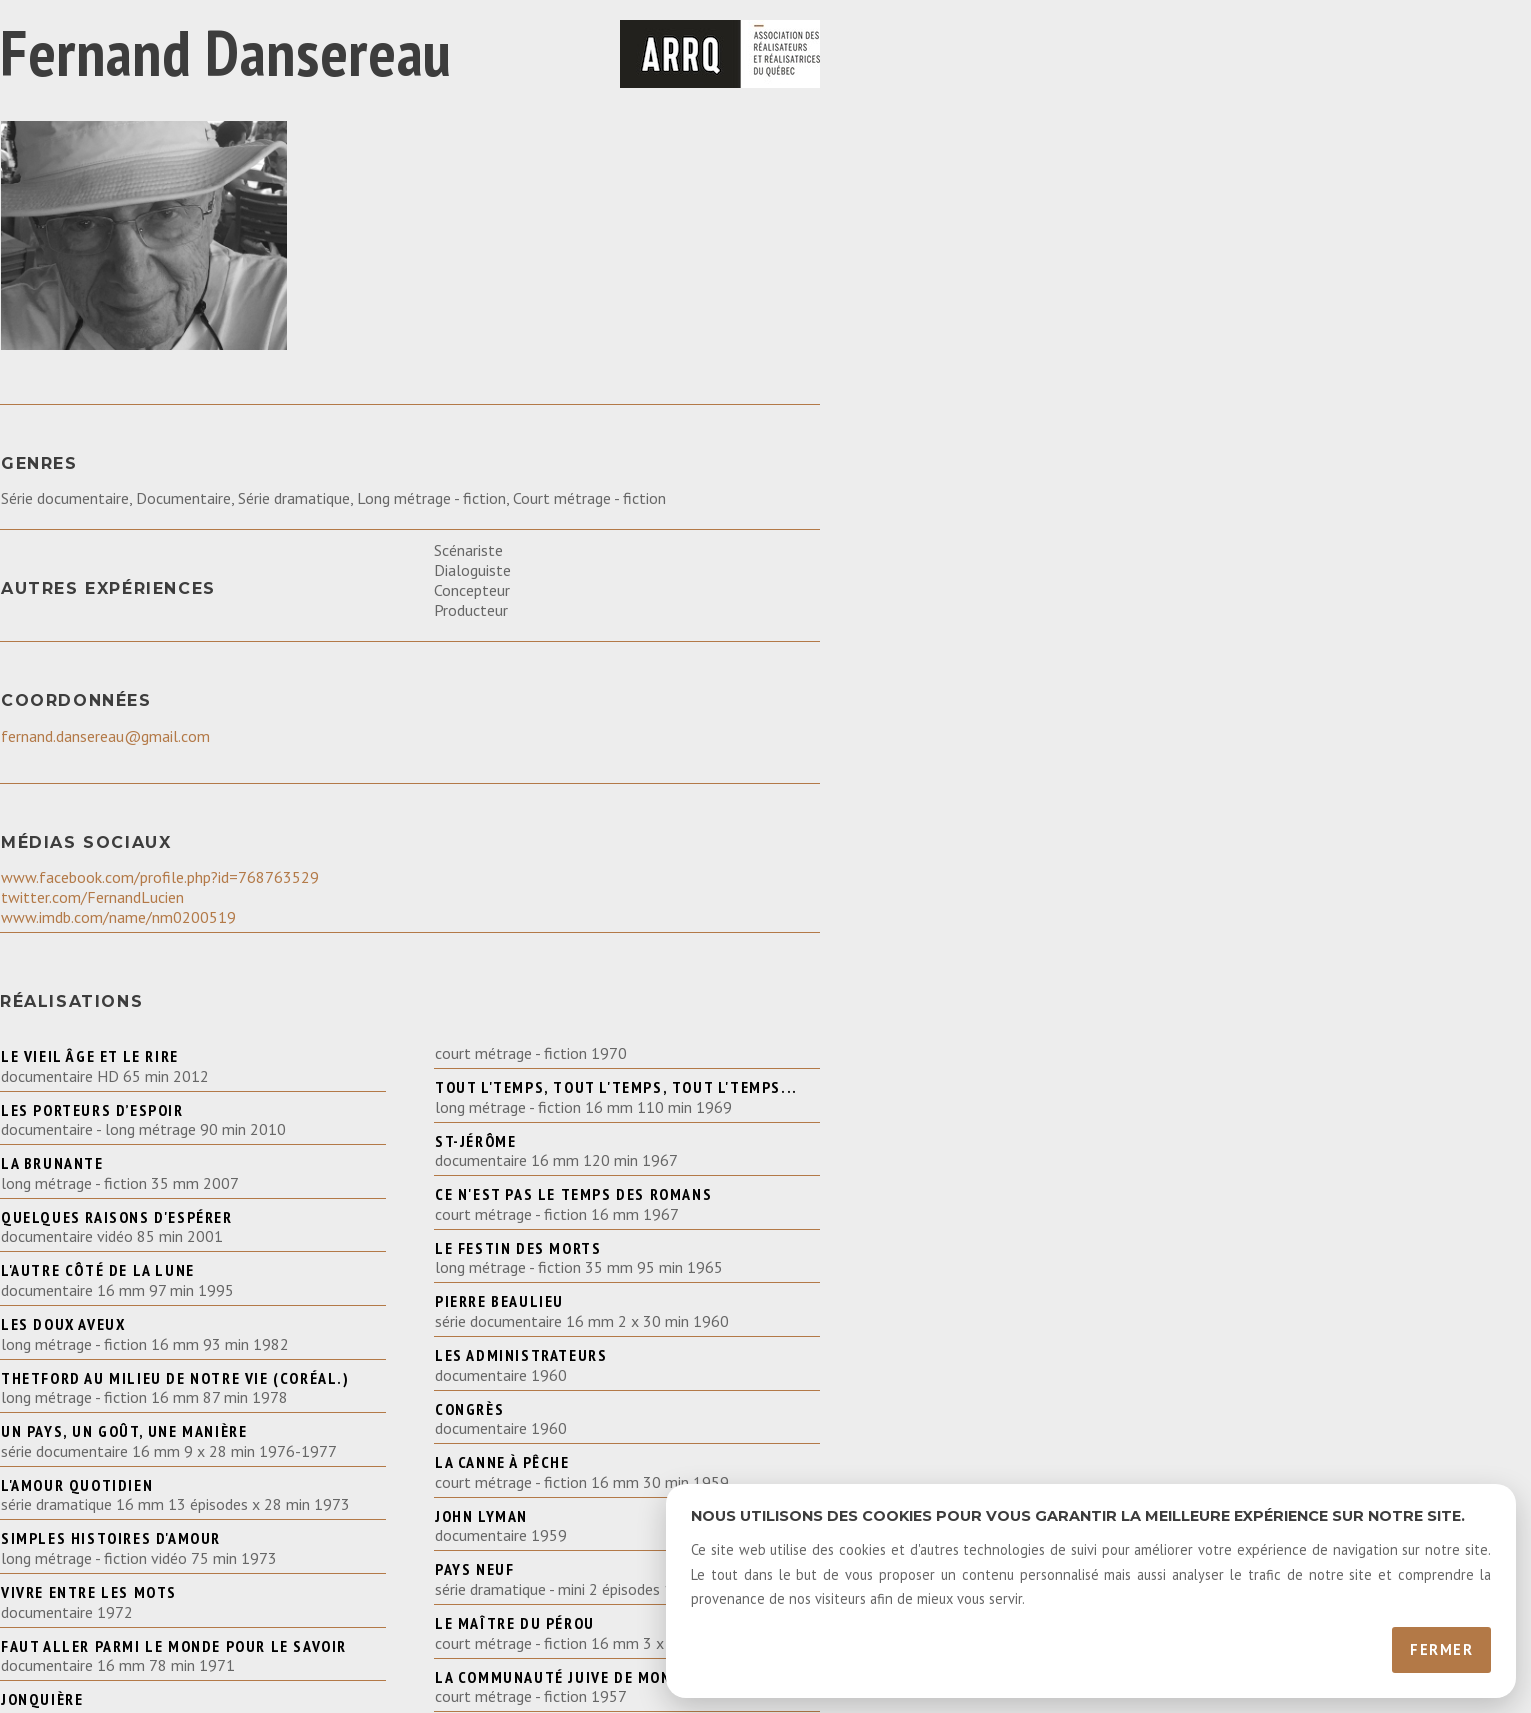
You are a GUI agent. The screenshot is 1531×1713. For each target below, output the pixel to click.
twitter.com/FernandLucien (92, 897)
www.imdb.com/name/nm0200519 (118, 917)
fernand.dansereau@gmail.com (105, 736)
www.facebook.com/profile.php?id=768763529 (160, 877)
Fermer (1441, 1649)
